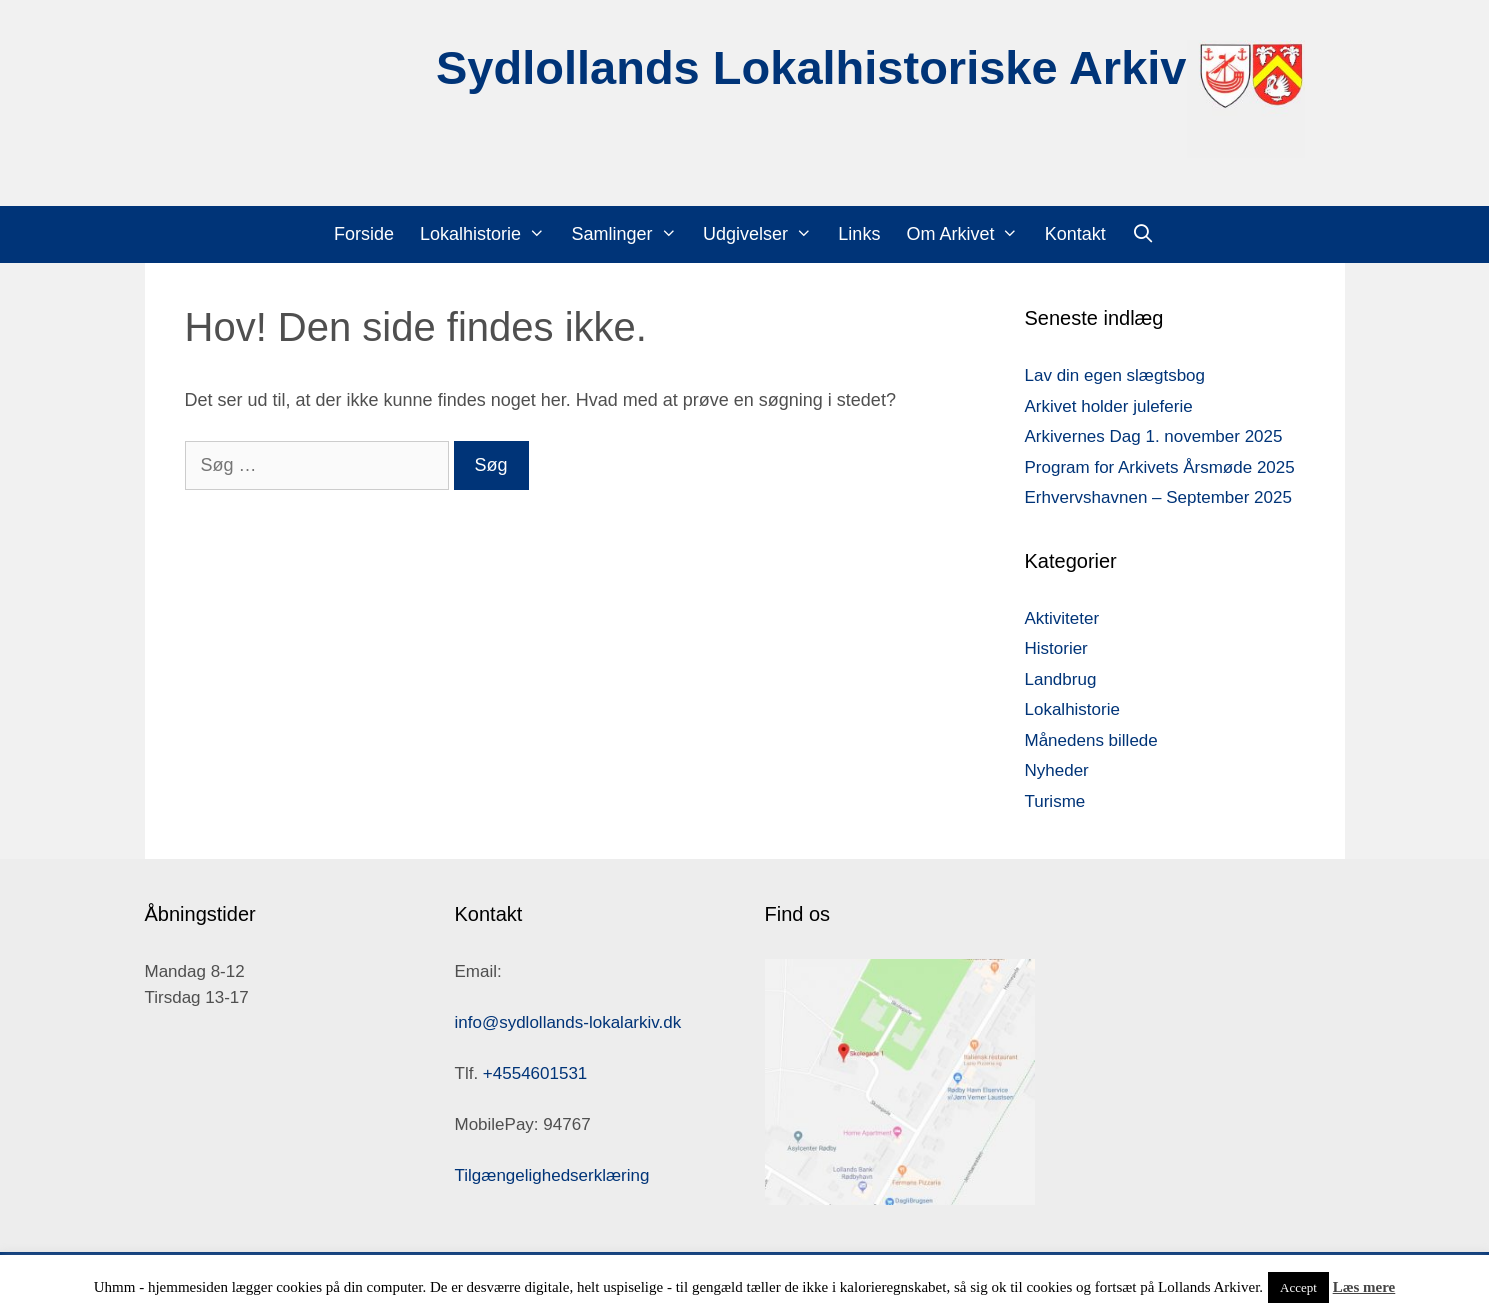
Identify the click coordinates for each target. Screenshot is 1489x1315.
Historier (1056, 648)
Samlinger (630, 234)
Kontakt (1075, 234)
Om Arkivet (968, 234)
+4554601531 (535, 1073)
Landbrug (1061, 679)
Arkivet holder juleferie (1109, 406)
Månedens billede (1091, 740)
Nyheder (1057, 770)
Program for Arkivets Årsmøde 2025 (1160, 467)
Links (859, 234)
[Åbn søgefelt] (1143, 234)
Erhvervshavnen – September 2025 (1158, 497)
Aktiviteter (1062, 618)
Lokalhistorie (489, 234)
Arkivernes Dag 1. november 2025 (1154, 436)
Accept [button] (1298, 1287)
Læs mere (1364, 1287)
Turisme (1055, 801)
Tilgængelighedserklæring (552, 1175)
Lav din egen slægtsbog (1115, 375)
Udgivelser (764, 234)
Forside (364, 234)
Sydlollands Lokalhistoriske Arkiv (811, 67)
